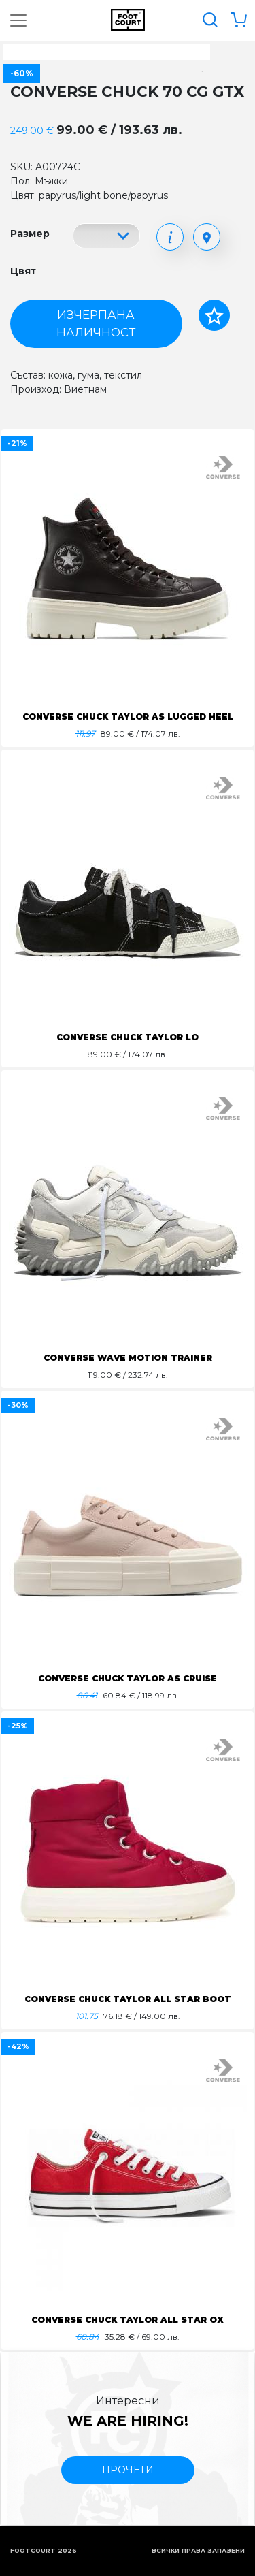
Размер (30, 233)
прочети (128, 2470)
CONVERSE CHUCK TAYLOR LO (127, 1037)
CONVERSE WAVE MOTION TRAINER (128, 1358)
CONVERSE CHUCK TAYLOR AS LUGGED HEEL (127, 716)
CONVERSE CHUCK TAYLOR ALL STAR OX (127, 2320)
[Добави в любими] (214, 315)
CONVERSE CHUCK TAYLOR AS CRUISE (127, 1678)
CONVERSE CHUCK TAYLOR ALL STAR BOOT (127, 1999)
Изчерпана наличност (95, 323)
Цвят (23, 271)
